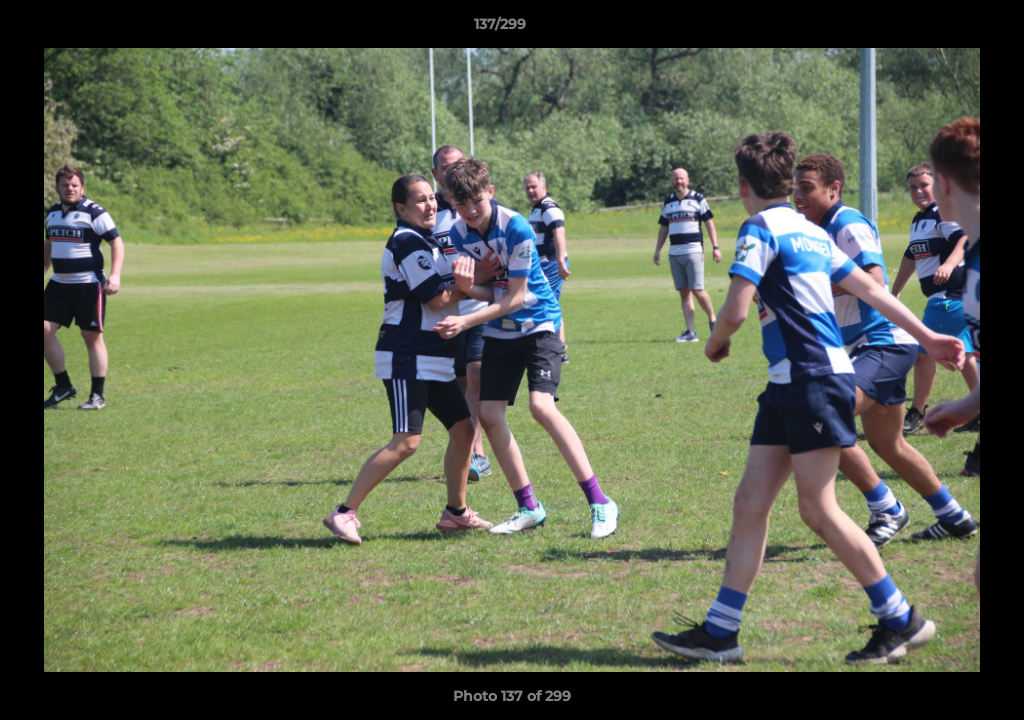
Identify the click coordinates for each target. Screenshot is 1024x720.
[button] (940, 29)
